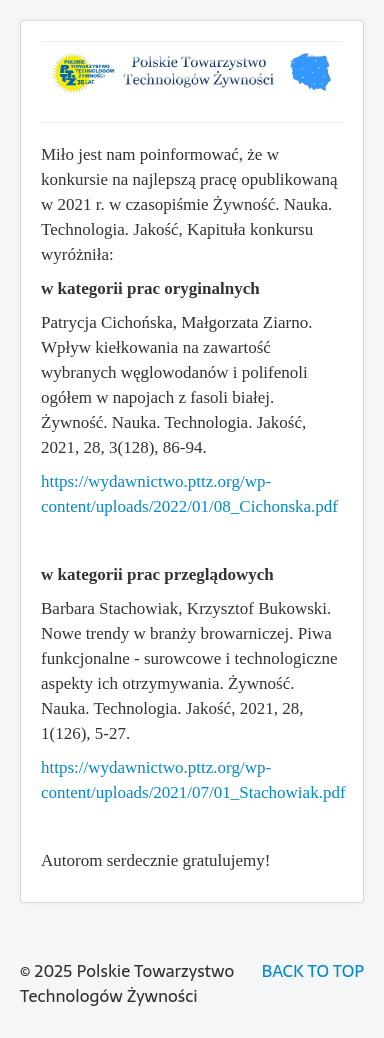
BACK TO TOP (313, 971)
